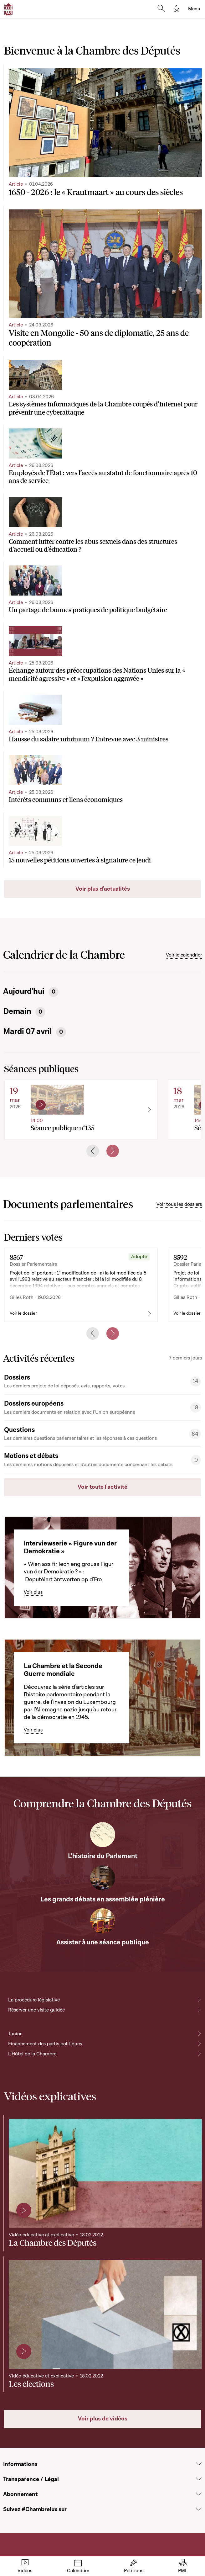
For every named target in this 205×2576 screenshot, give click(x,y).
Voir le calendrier (184, 955)
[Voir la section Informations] (199, 2464)
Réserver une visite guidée (36, 2010)
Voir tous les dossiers (179, 1204)
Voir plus (33, 1592)
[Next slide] (112, 1151)
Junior (15, 2034)
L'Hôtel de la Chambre (32, 2054)
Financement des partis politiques (45, 2044)
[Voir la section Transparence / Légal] (199, 2479)
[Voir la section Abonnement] (199, 2494)
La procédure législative (34, 2000)
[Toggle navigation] (194, 9)
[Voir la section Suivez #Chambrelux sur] (199, 2509)
